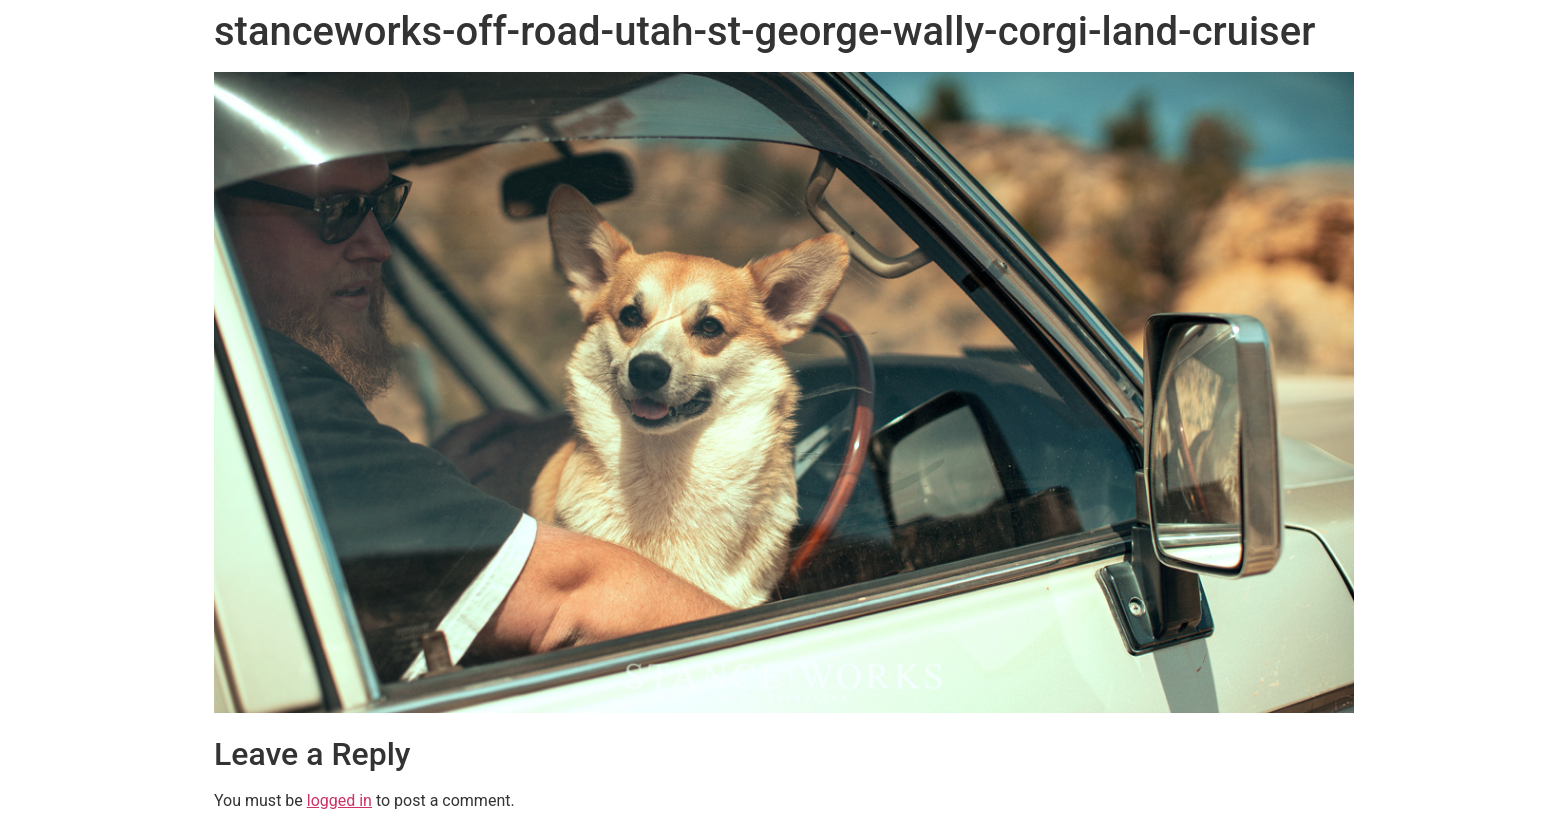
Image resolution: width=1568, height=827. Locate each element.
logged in (339, 800)
